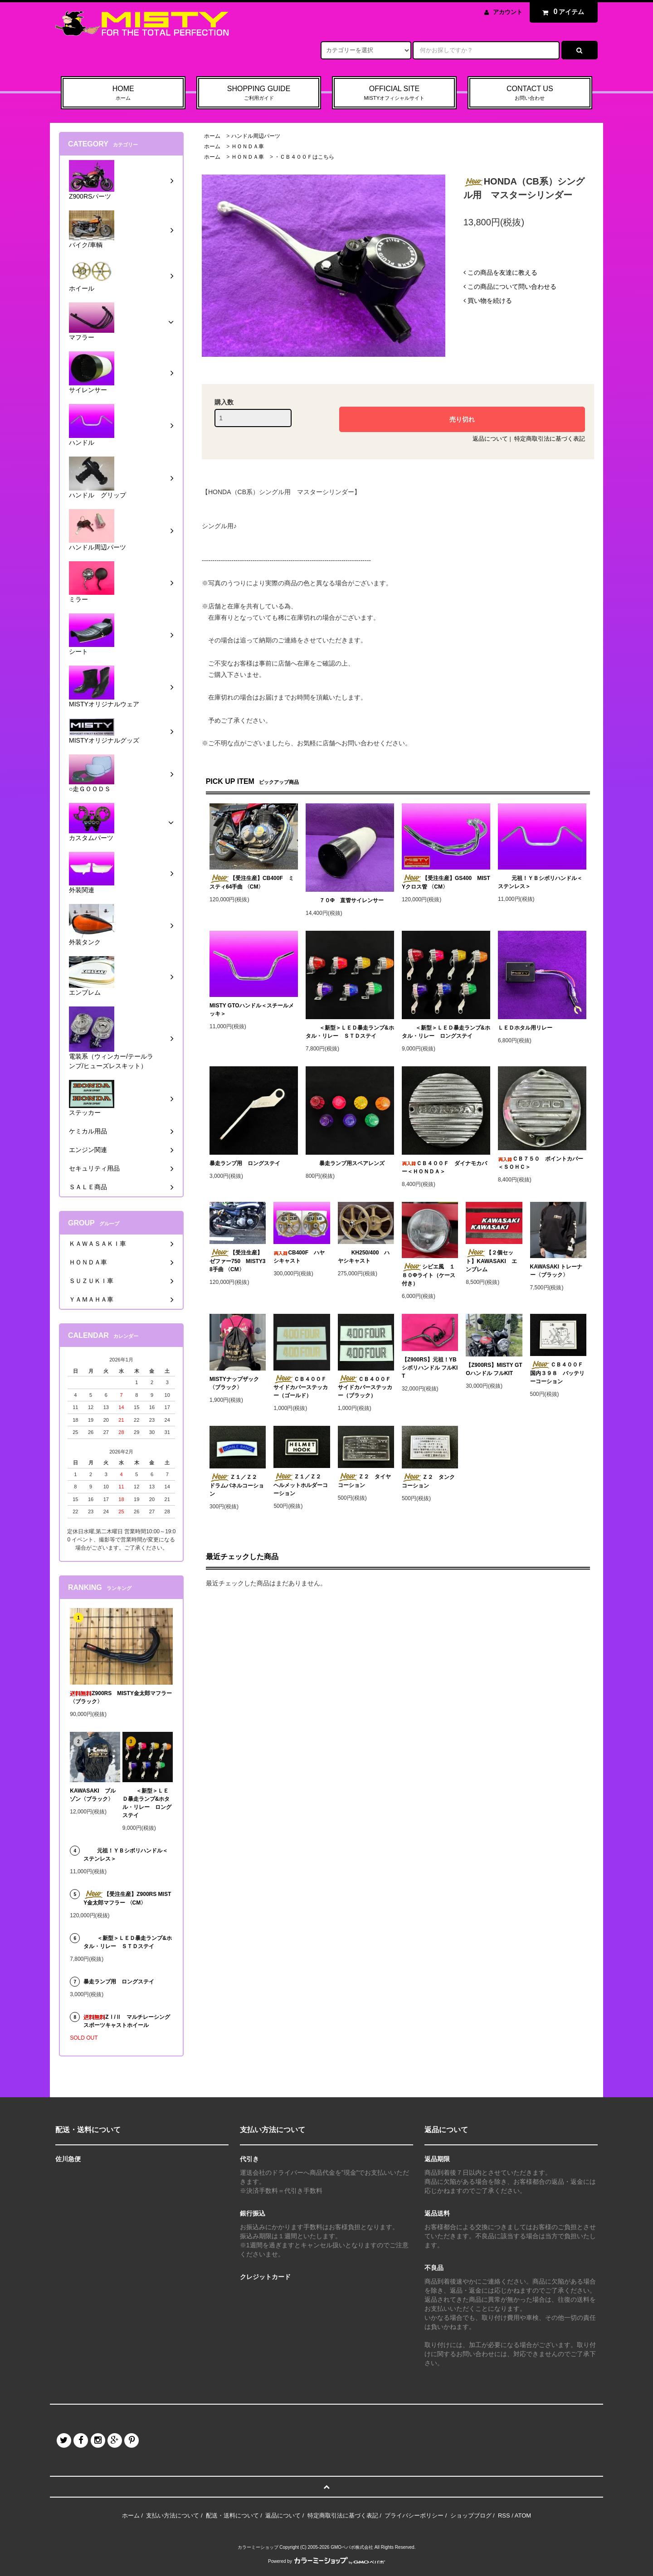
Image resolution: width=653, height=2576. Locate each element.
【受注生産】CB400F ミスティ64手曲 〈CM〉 (252, 882)
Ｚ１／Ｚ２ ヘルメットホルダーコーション (300, 1485)
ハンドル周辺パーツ (255, 136)
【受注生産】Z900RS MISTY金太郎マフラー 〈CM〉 (127, 1898)
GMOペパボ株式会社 (352, 2547)
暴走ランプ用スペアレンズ (345, 1163)
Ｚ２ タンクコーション (428, 1481)
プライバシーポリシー (414, 2515)
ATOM (523, 2515)
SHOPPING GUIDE (259, 93)
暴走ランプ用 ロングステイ (245, 1163)
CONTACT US (530, 93)
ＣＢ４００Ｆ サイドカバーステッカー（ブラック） (366, 1387)
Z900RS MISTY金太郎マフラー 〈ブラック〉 (121, 1697)
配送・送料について (232, 2515)
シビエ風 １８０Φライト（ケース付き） (428, 1275)
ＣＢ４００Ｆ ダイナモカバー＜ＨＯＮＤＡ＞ (444, 1167)
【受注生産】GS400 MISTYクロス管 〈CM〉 (446, 882)
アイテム (561, 12)
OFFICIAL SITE (394, 93)
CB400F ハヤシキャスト (299, 1256)
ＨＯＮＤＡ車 (247, 146)
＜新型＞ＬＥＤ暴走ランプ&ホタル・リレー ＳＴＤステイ (350, 1032)
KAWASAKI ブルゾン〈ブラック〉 (93, 1795)
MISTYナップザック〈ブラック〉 (234, 1383)
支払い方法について (172, 2515)
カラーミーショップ (258, 2547)
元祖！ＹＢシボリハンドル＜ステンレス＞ (540, 882)
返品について (490, 438)
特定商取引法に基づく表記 (549, 438)
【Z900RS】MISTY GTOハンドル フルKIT (494, 1369)
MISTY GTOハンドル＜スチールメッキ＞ (251, 1009)
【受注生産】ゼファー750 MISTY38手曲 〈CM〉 (237, 1261)
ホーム (212, 136)
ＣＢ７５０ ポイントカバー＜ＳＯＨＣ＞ (540, 1163)
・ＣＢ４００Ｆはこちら (304, 157)
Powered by (326, 2561)
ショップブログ (471, 2515)
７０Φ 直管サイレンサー (345, 900)
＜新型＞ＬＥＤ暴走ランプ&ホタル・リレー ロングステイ (446, 1032)
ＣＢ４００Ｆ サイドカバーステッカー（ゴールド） (301, 1387)
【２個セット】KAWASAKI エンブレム (491, 1261)
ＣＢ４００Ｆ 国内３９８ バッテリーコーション (558, 1373)
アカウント (507, 12)
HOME (123, 93)
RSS (504, 2515)
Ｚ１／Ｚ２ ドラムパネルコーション (237, 1485)
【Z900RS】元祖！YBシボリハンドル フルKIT (430, 1367)
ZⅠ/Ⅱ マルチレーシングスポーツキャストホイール (126, 2021)
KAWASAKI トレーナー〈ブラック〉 (556, 1271)
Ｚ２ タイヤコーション (364, 1480)
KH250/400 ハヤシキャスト (364, 1256)
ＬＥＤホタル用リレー (525, 1028)
